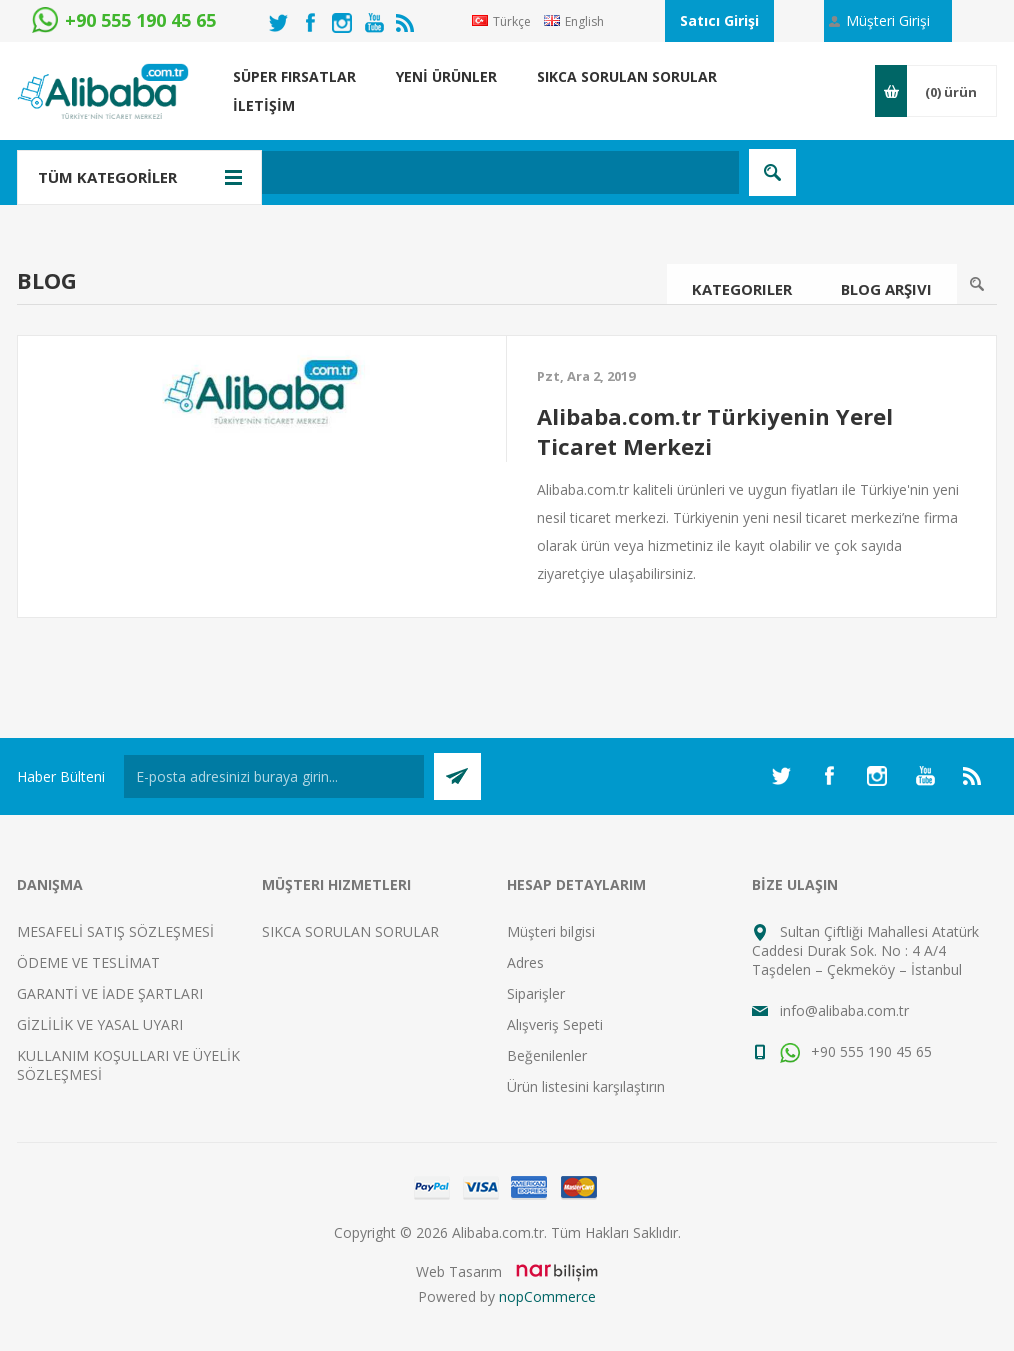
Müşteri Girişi (888, 20)
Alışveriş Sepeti (555, 1024)
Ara (977, 284)
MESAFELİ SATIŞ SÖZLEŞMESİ (115, 931)
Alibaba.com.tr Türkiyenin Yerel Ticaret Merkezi (715, 431)
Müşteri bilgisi (551, 931)
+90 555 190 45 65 (856, 1051)
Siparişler (536, 993)
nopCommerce (547, 1296)
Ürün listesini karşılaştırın (586, 1086)
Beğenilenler (547, 1055)
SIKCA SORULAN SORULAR (350, 931)
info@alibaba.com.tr (844, 1010)
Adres (525, 962)
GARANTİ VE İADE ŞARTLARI (110, 993)
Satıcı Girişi (719, 20)
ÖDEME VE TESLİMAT (88, 962)
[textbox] (411, 172)
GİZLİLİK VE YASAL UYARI (100, 1024)
